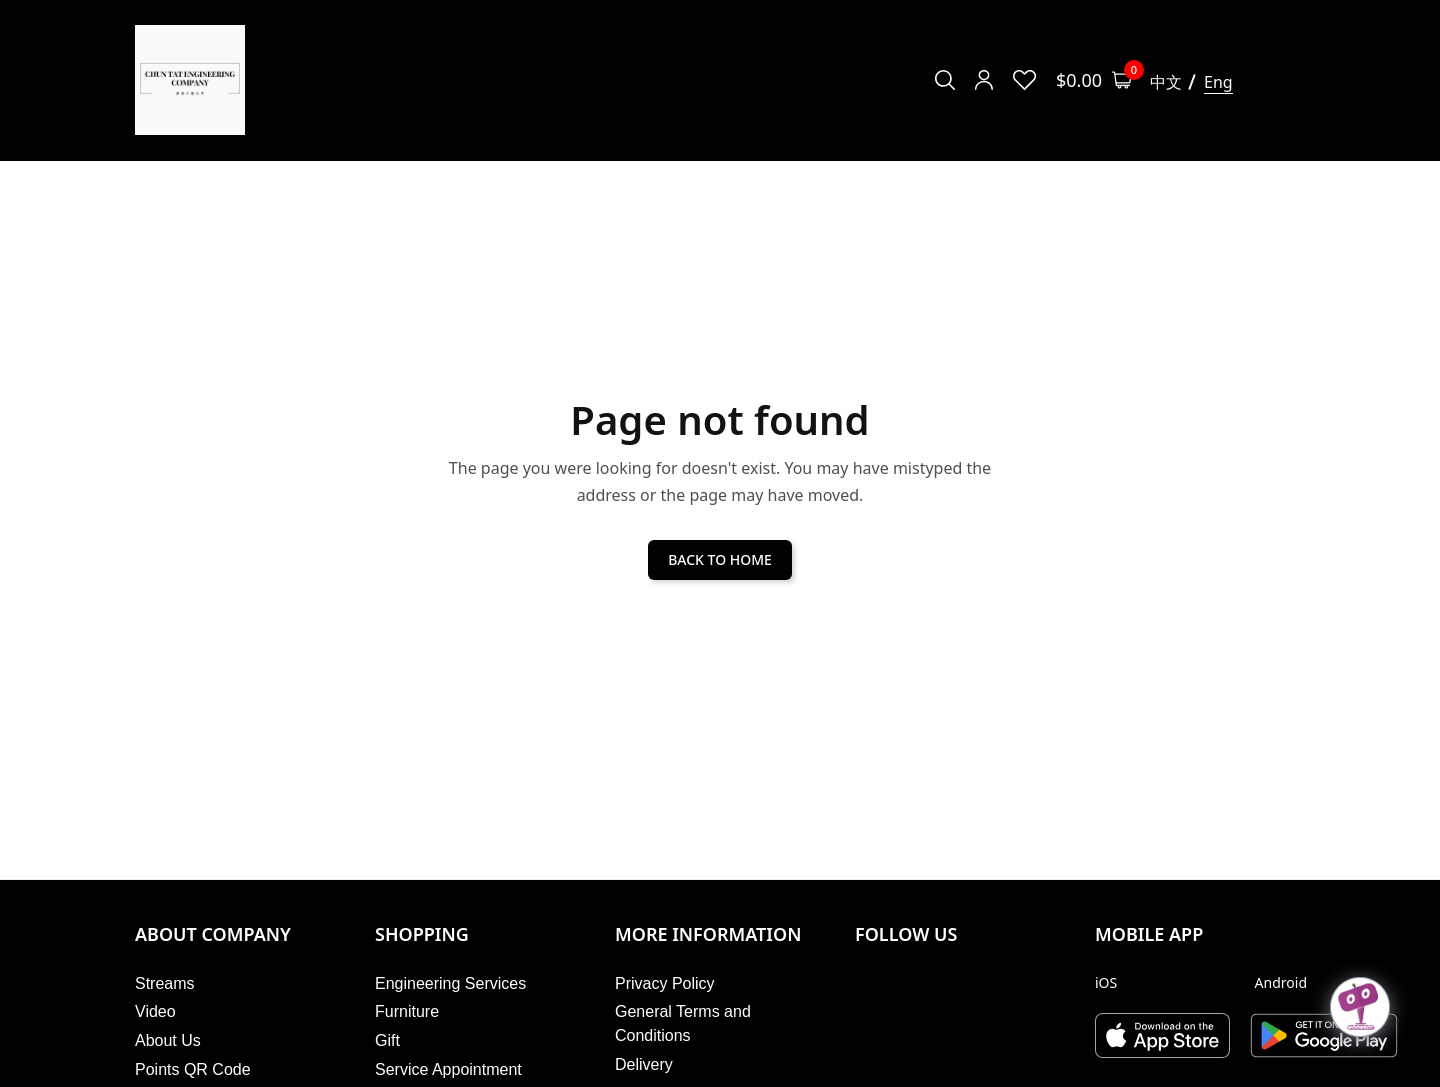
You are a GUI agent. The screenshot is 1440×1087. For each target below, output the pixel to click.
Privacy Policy (665, 983)
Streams (165, 983)
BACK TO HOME (720, 559)
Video (155, 1011)
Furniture (407, 1011)
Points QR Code (193, 1069)
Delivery (644, 1064)
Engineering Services (450, 983)
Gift (387, 1040)
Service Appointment (448, 1069)
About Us (168, 1040)
